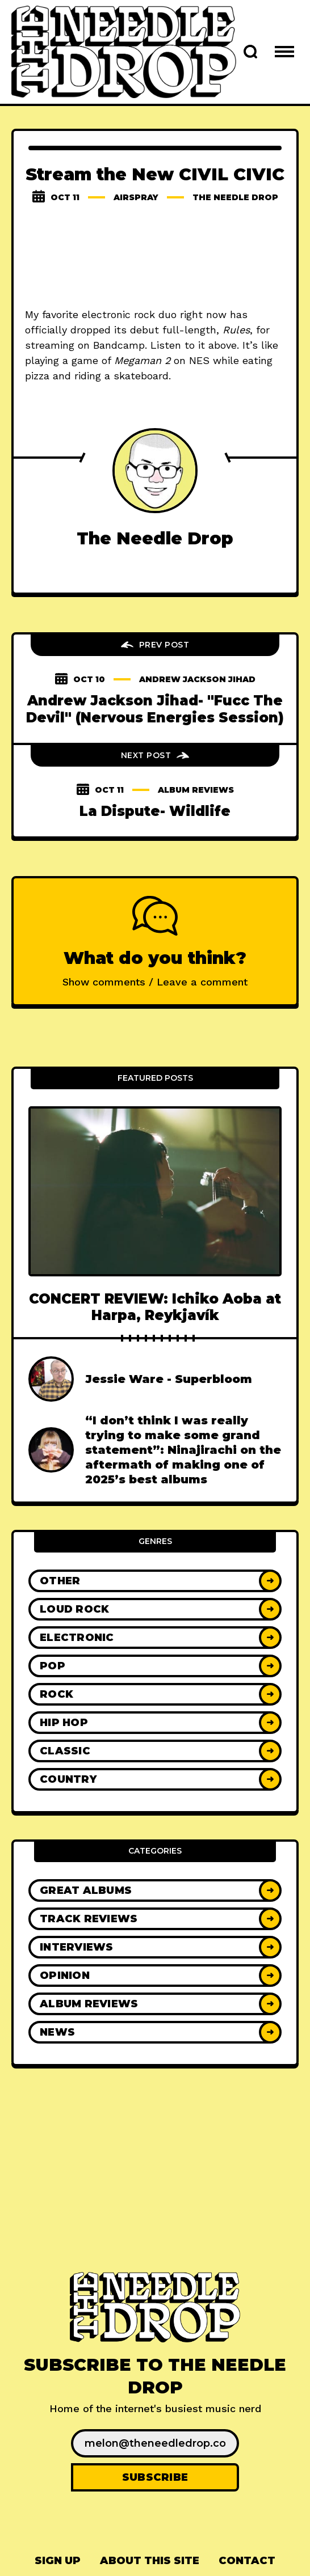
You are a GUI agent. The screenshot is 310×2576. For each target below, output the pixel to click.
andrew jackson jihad (197, 679)
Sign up (58, 2560)
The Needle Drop (235, 197)
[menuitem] (58, 2561)
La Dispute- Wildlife (155, 811)
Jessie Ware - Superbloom (168, 1379)
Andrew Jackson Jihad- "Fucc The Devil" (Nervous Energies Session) (155, 708)
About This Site (149, 2560)
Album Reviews (196, 790)
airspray (136, 197)
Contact (247, 2560)
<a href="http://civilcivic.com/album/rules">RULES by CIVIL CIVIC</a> (155, 257)
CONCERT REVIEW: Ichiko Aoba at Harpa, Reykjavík (155, 1307)
